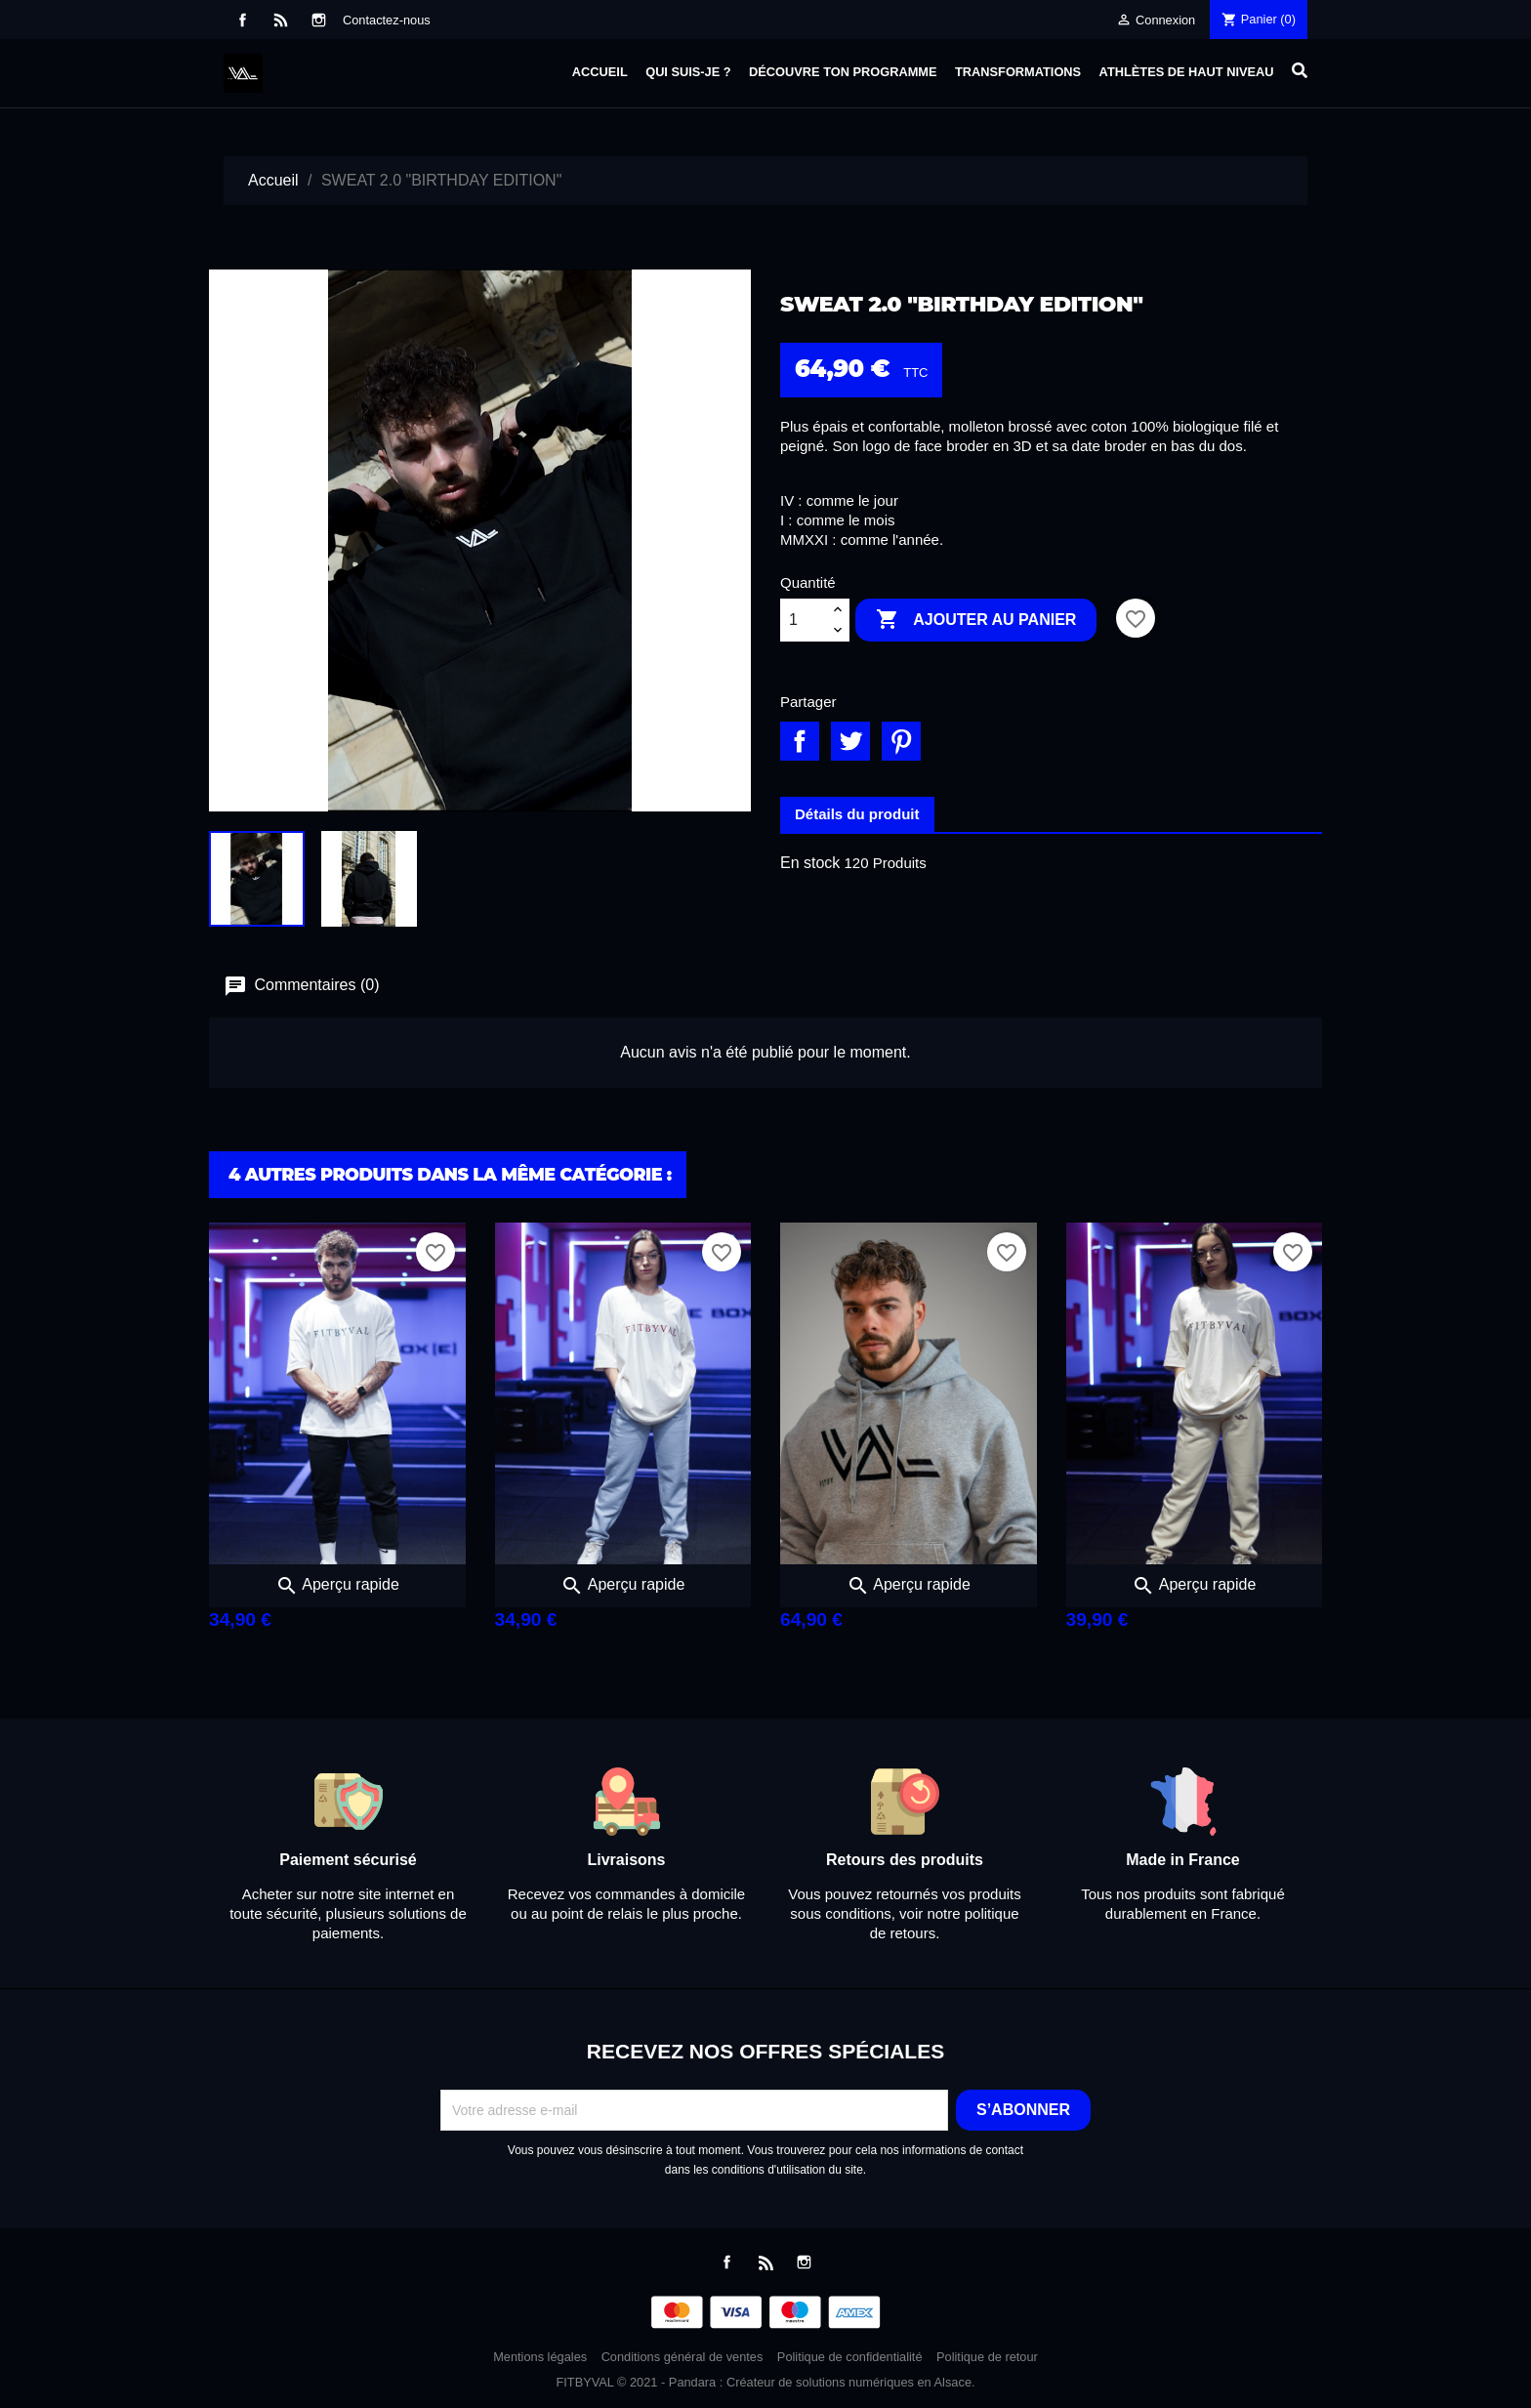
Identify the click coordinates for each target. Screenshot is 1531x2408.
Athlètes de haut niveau (1186, 71)
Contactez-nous (387, 20)
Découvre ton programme (842, 71)
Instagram (319, 20)
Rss (280, 20)
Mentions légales (540, 2356)
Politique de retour (987, 2356)
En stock (810, 862)
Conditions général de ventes (682, 2356)
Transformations (1018, 71)
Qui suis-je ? (687, 71)
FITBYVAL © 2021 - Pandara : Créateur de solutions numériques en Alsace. (765, 2382)
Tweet (850, 741)
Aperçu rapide (337, 1584)
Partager (799, 741)
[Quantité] (803, 620)
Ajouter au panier (976, 620)
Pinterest (901, 741)
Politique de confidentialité (850, 2356)
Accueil (600, 71)
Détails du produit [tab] (857, 814)
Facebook (242, 20)
